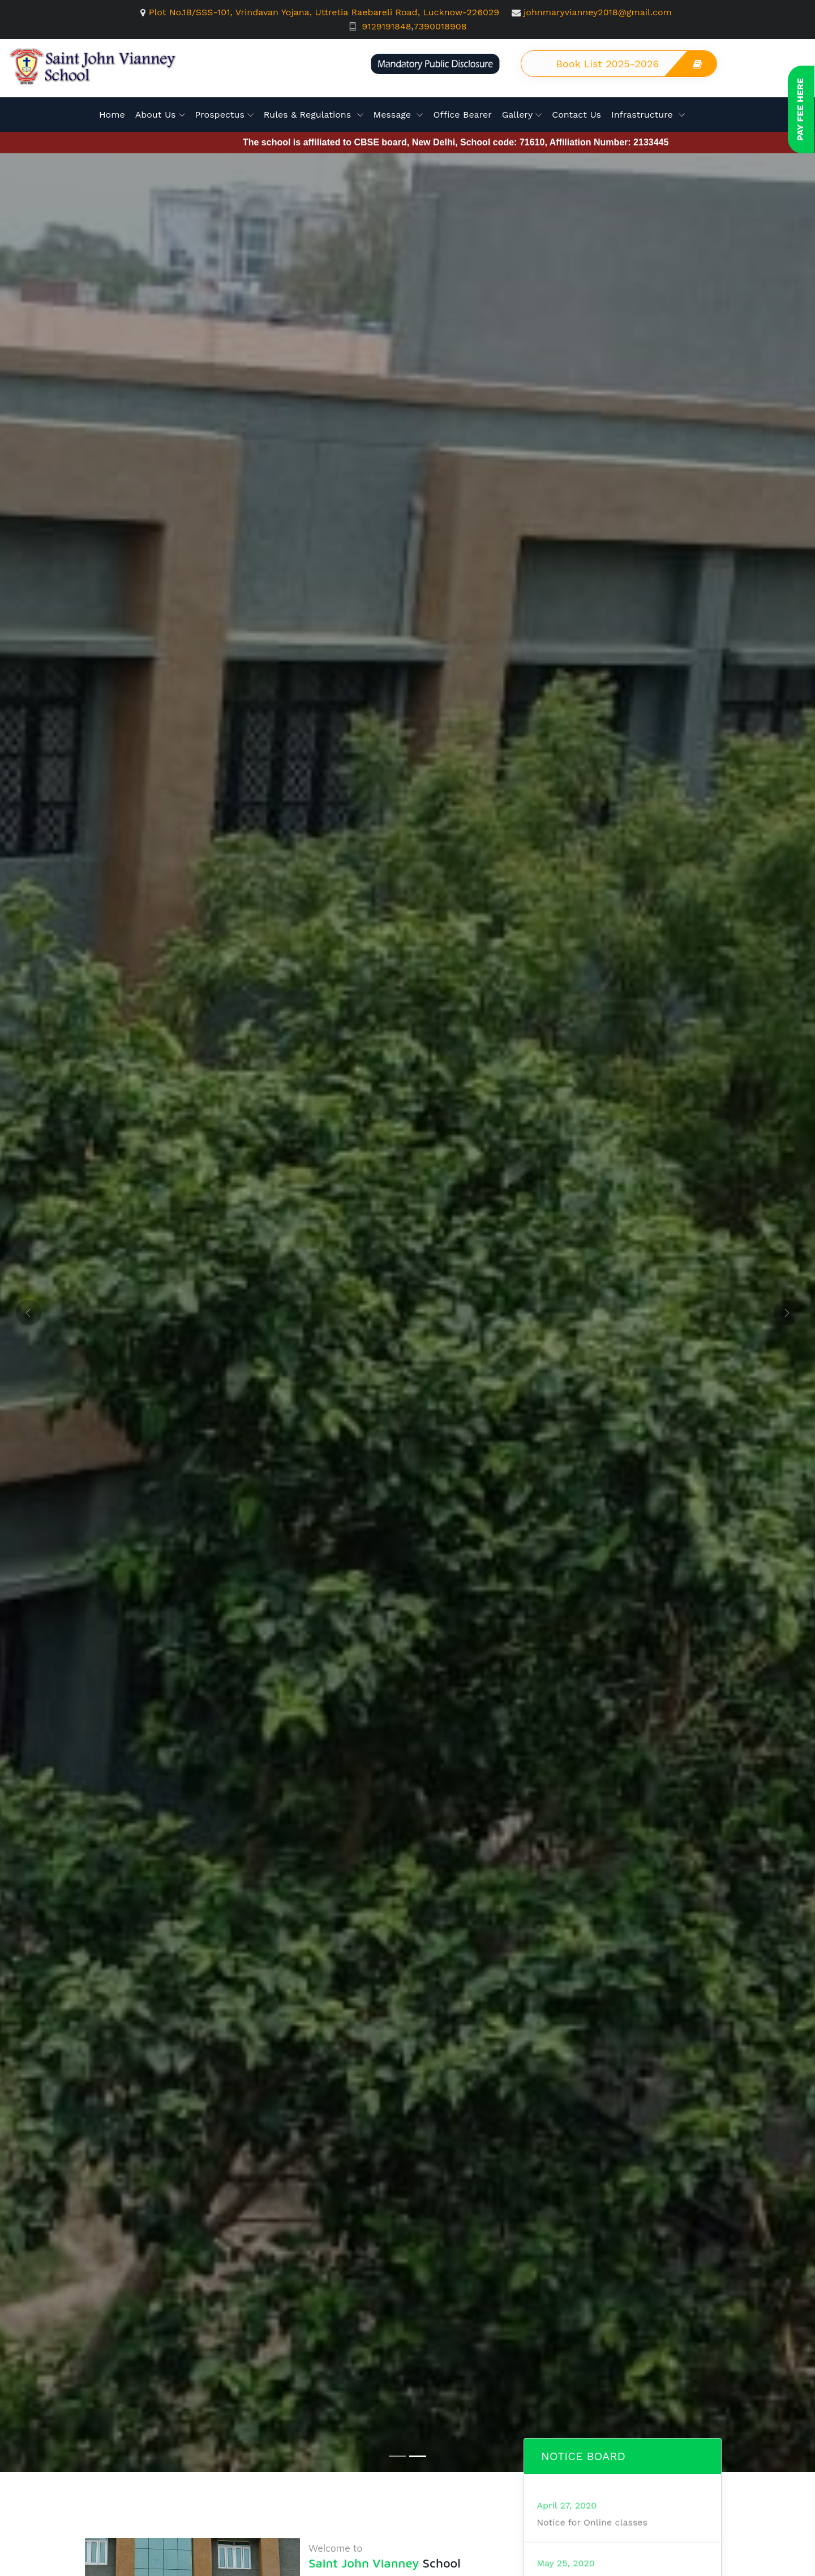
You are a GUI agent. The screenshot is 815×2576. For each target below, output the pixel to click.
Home (112, 114)
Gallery (517, 114)
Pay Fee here (800, 109)
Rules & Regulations (309, 114)
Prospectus (219, 114)
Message (394, 114)
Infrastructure (643, 114)
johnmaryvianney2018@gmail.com (598, 12)
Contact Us (576, 114)
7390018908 (440, 26)
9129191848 (386, 26)
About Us (155, 114)
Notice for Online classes (592, 2567)
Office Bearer (462, 114)
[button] (28, 1312)
